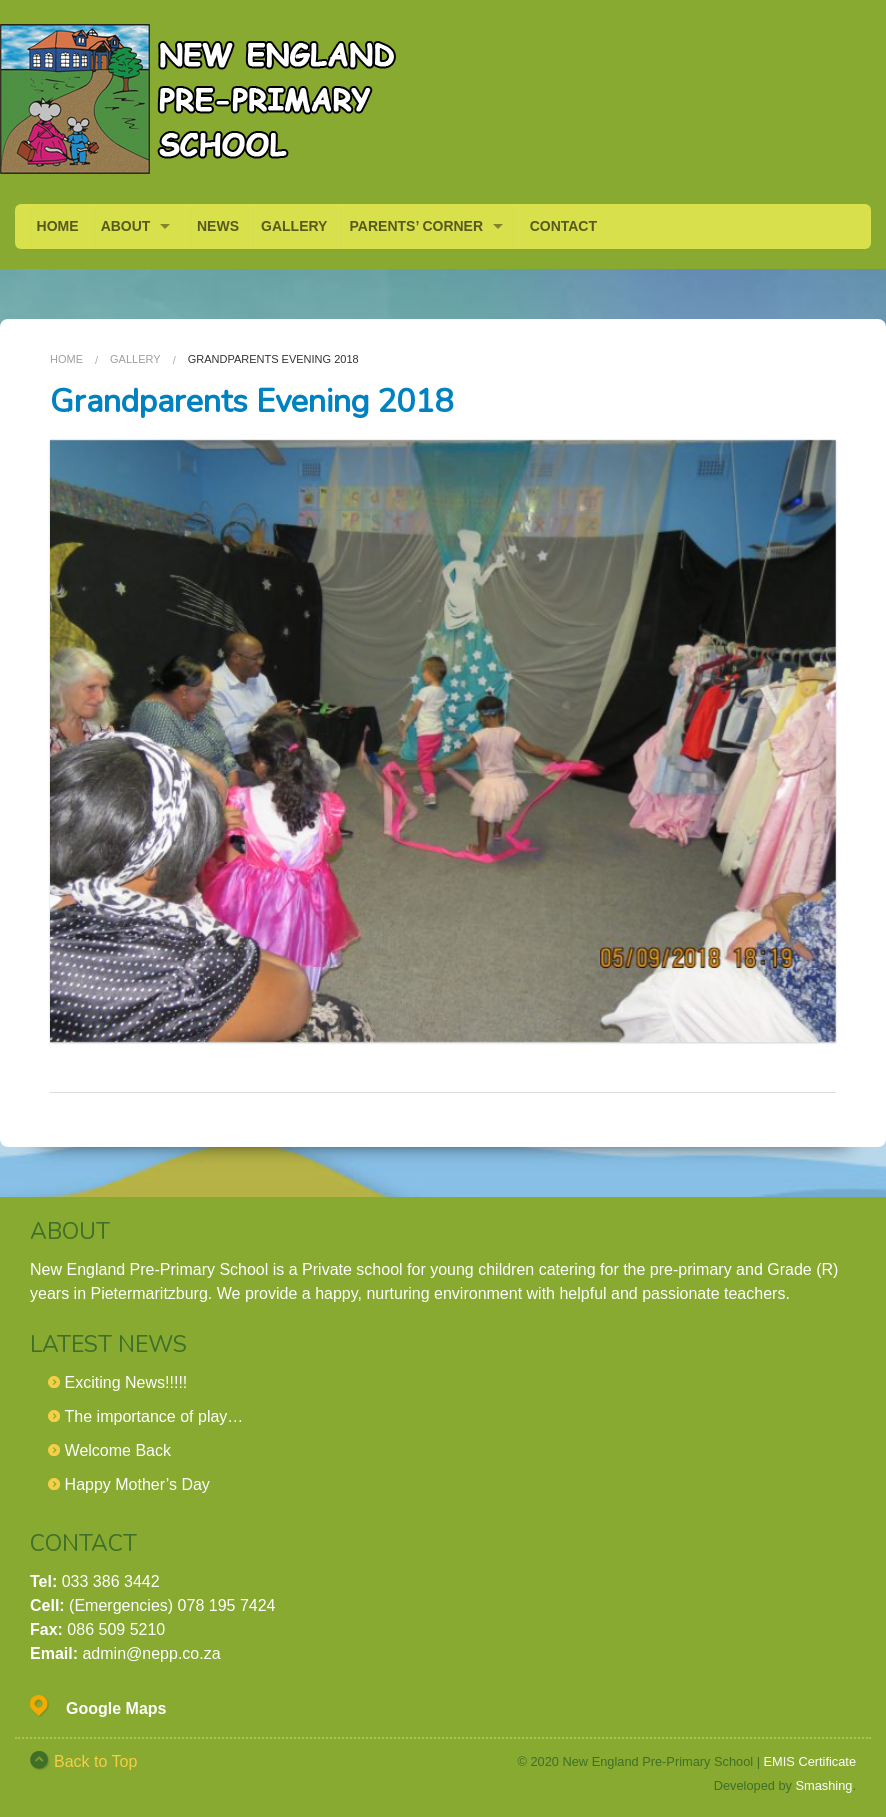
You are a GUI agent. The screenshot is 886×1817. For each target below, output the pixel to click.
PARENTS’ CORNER (417, 226)
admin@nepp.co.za (151, 1653)
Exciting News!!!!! (126, 1382)
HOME (58, 226)
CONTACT (563, 226)
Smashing (824, 1785)
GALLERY (294, 226)
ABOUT (126, 226)
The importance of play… (154, 1416)
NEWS (218, 226)
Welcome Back (118, 1450)
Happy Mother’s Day (137, 1484)
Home (66, 359)
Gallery (135, 359)
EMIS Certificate (810, 1761)
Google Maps (116, 1708)
